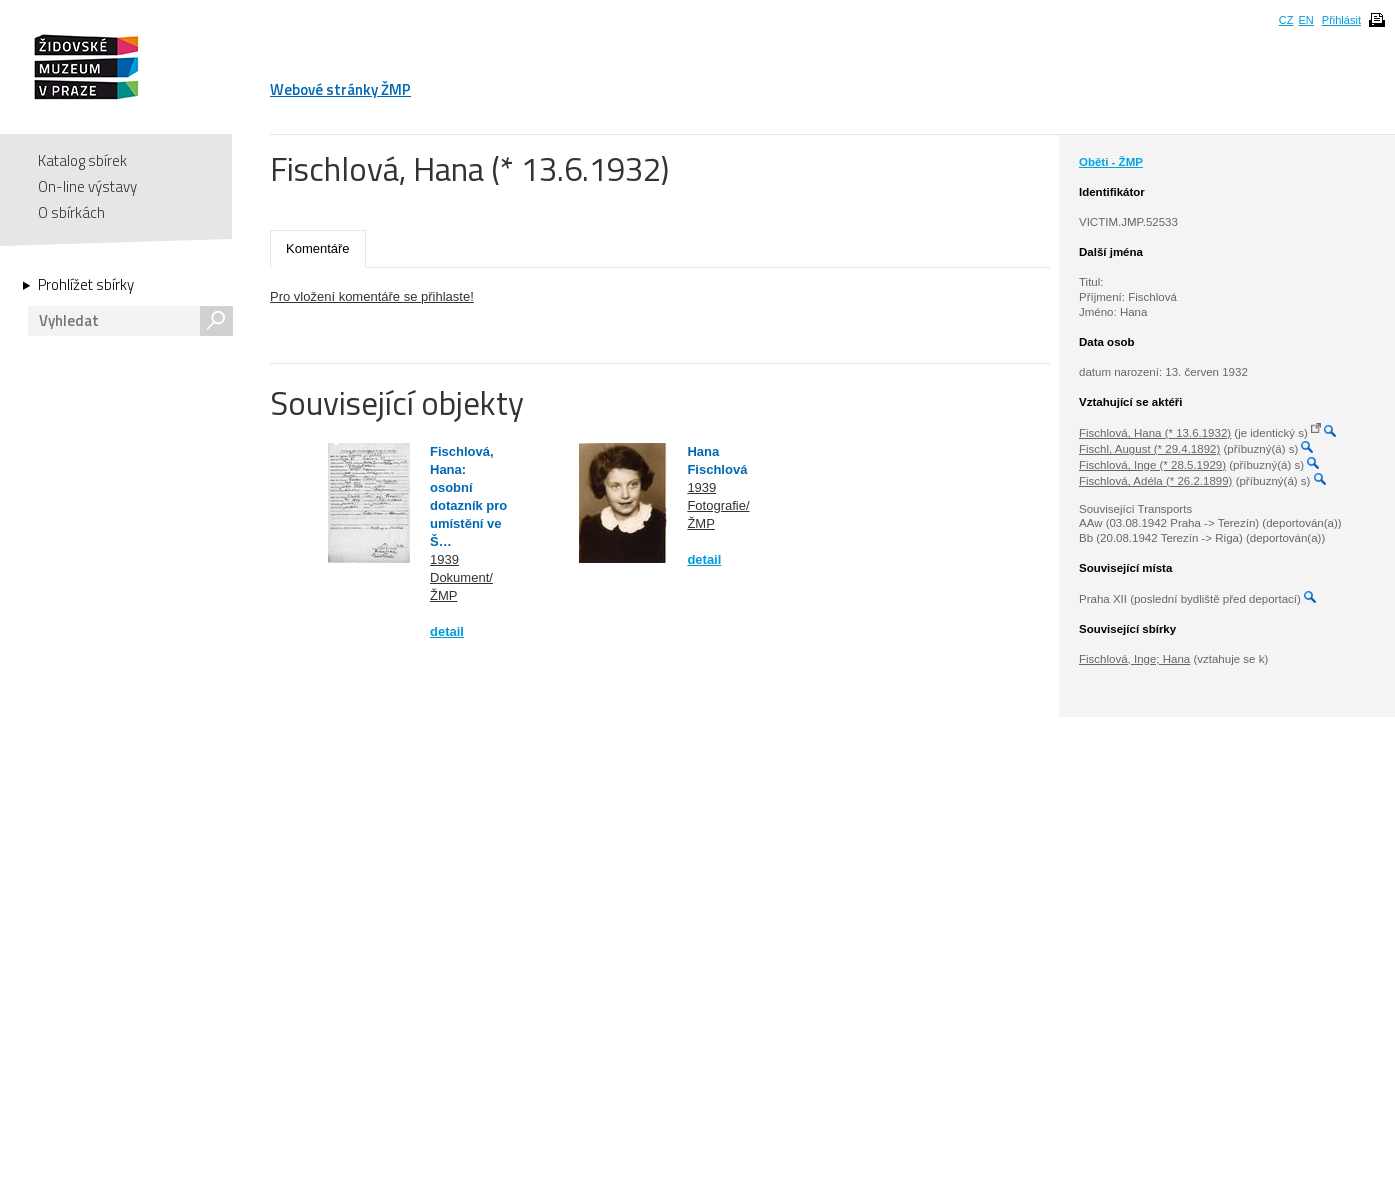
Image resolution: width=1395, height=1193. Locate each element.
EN (1305, 20)
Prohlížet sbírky (86, 285)
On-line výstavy (87, 186)
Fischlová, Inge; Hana (1134, 659)
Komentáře (318, 248)
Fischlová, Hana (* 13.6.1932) (1155, 433)
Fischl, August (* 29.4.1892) (1149, 449)
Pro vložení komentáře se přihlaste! (372, 296)
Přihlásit (1341, 20)
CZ (1286, 20)
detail (447, 631)
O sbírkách (71, 212)
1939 (444, 559)
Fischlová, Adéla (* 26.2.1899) (1155, 481)
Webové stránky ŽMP (340, 89)
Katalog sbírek (82, 160)
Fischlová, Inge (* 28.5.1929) (1152, 465)
